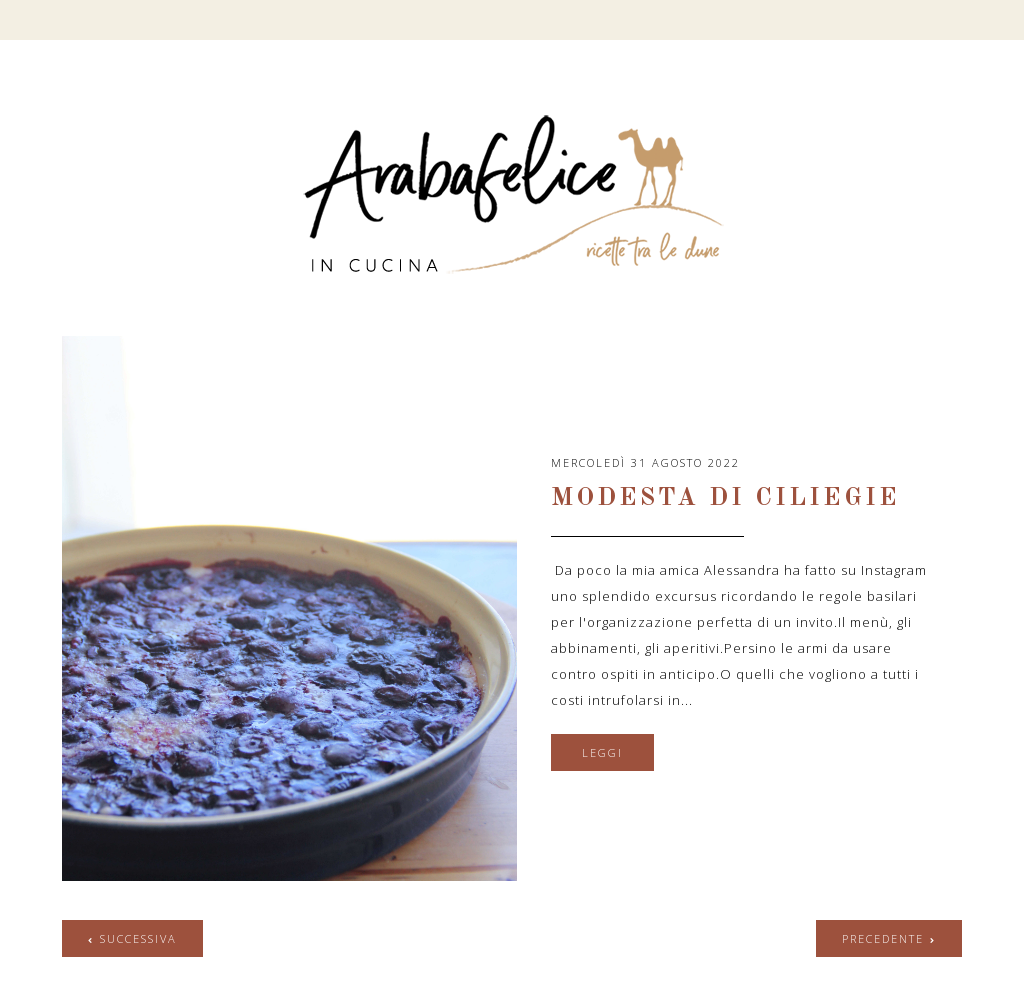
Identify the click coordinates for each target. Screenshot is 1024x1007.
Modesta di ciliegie (725, 498)
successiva (138, 938)
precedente (883, 938)
